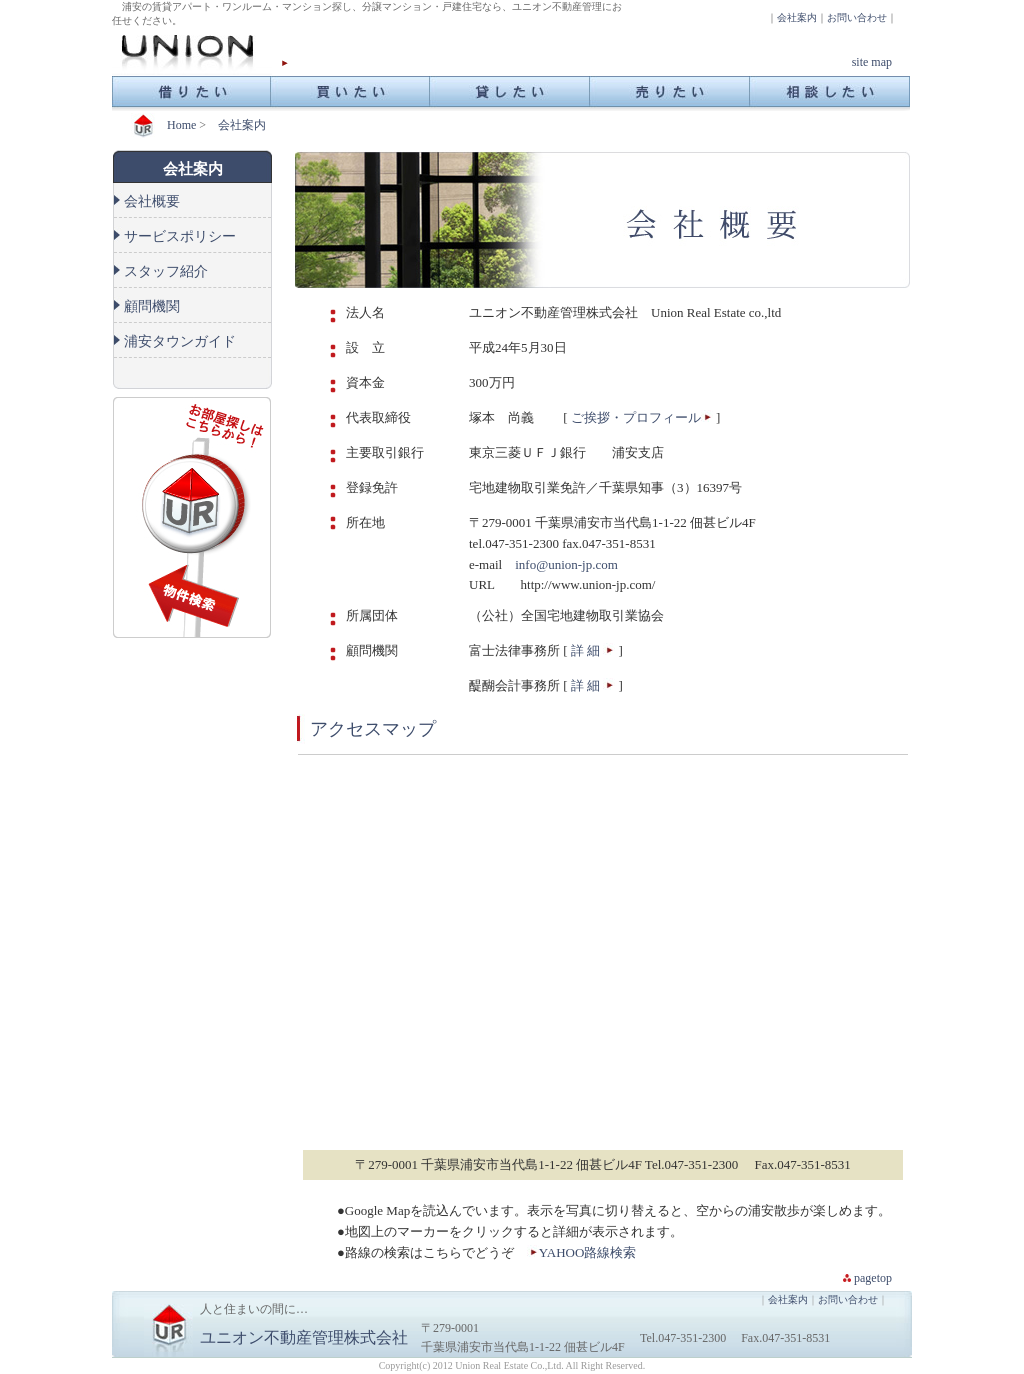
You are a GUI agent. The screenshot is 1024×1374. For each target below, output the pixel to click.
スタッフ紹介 (166, 271)
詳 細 (584, 650)
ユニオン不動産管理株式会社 (304, 1337)
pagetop (873, 1278)
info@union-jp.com (568, 564)
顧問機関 (152, 306)
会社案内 (797, 17)
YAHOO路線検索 (588, 1252)
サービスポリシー (180, 236)
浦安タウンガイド (180, 341)
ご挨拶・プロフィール (636, 417)
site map (872, 62)
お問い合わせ (857, 17)
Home (181, 125)
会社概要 (152, 201)
